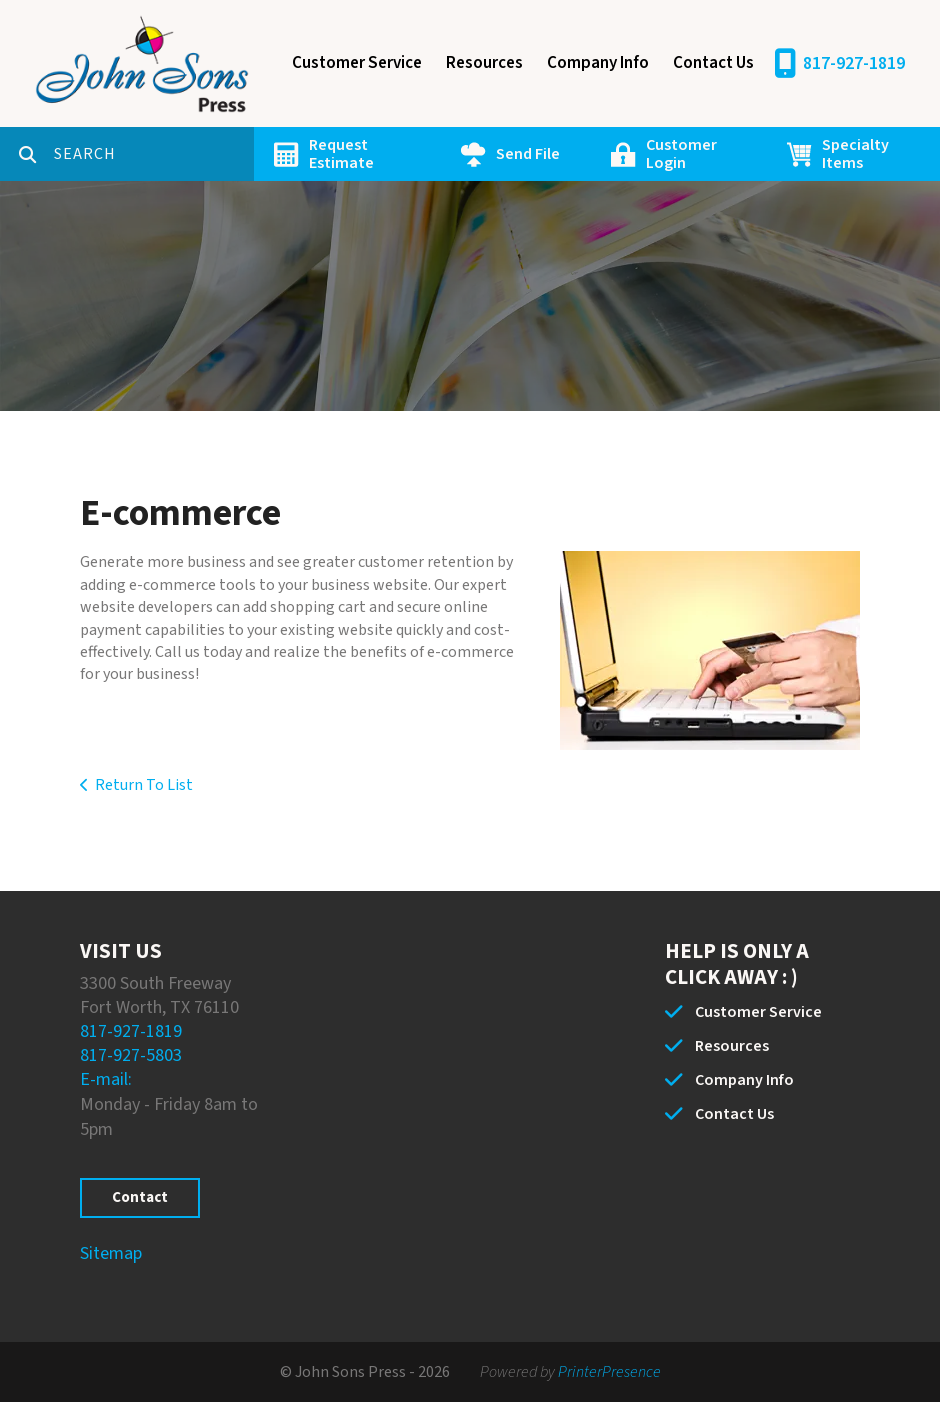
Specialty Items (855, 154)
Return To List (144, 785)
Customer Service (357, 63)
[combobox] (154, 154)
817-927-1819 (854, 63)
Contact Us (713, 63)
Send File (528, 154)
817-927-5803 (131, 1055)
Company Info (598, 63)
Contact (140, 1197)
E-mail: (106, 1079)
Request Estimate (341, 154)
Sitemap (111, 1253)
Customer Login (681, 154)
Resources (484, 63)
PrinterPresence (609, 1372)
